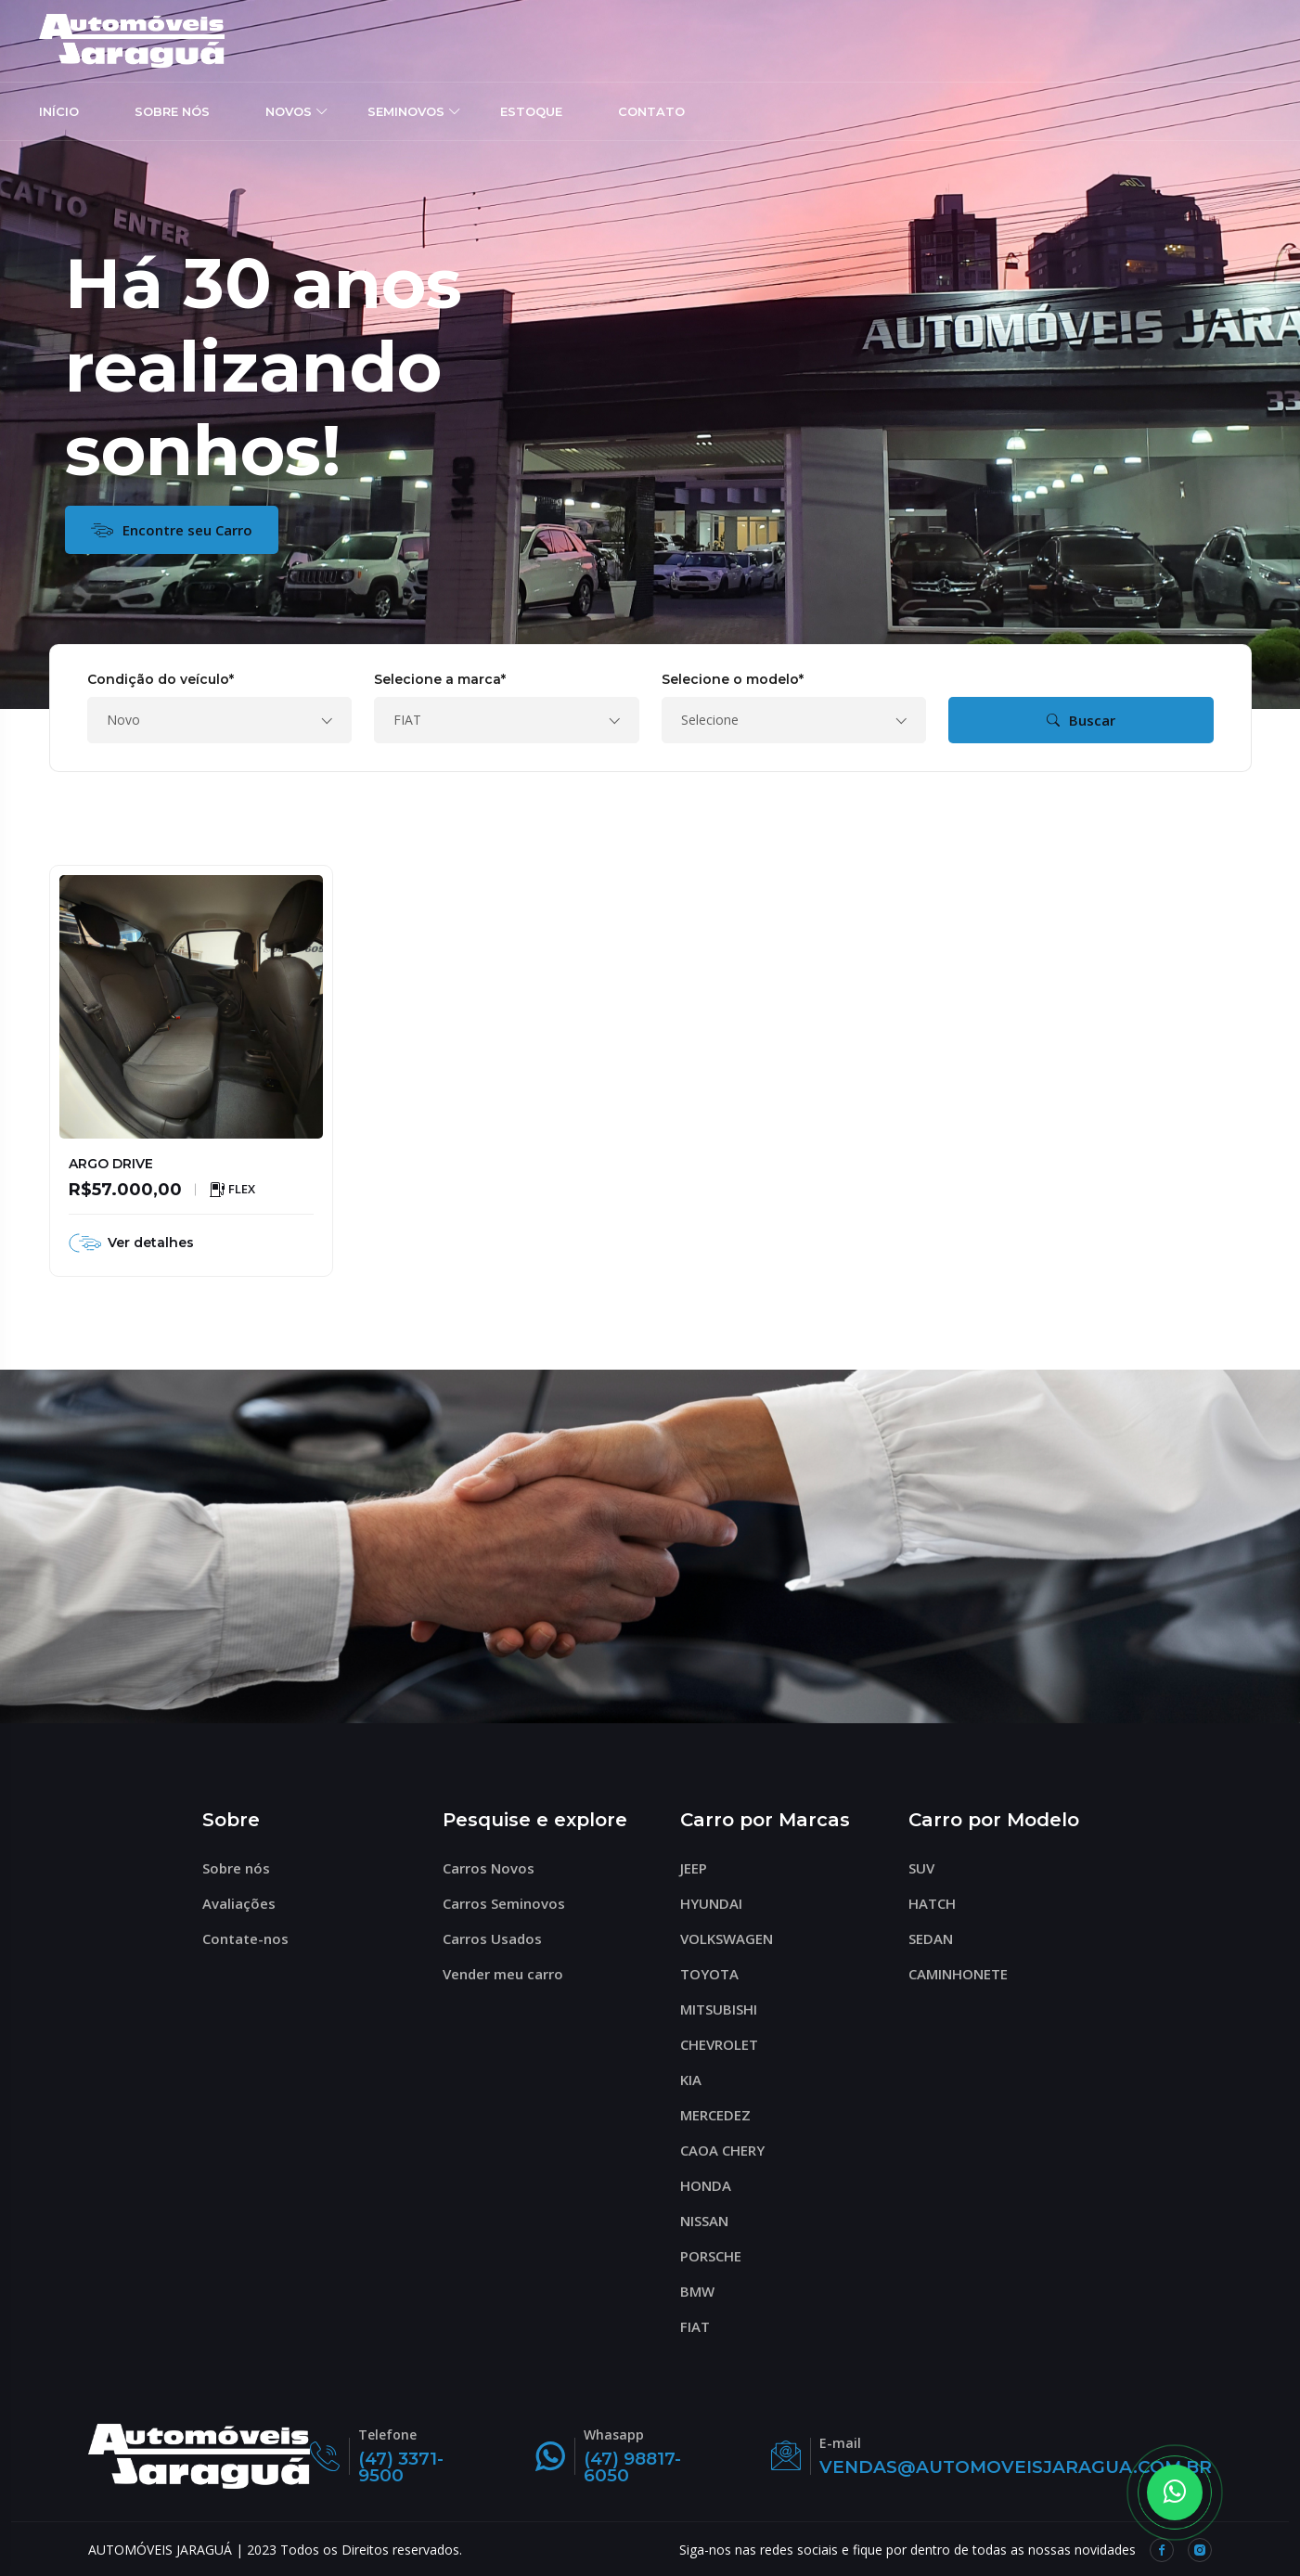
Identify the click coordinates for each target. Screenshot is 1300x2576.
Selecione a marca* (440, 679)
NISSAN (712, 2220)
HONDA (713, 2185)
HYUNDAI (719, 1903)
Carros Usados (500, 1938)
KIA (698, 2079)
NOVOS (288, 110)
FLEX (232, 1189)
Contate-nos (253, 1938)
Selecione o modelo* (733, 679)
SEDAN (938, 1938)
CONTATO (651, 110)
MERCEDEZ (723, 2115)
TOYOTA (717, 1973)
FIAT (703, 2326)
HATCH (940, 1903)
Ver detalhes (131, 1243)
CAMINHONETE (965, 1973)
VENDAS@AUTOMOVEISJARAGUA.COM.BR (1004, 2466)
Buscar (1081, 720)
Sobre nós (244, 1868)
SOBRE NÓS (172, 110)
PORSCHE (718, 2256)
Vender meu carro (511, 1973)
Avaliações (246, 1903)
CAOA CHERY (730, 2150)
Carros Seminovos (512, 1903)
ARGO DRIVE (111, 1163)
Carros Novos (496, 1868)
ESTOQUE (531, 110)
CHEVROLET (727, 2044)
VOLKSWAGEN (734, 1938)
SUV (929, 1868)
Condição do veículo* (160, 679)
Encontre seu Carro (171, 530)
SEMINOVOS (405, 110)
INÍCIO (59, 110)
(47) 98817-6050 (621, 2466)
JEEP (701, 1868)
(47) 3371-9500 (398, 2466)
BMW (705, 2291)
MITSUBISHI (726, 2009)
